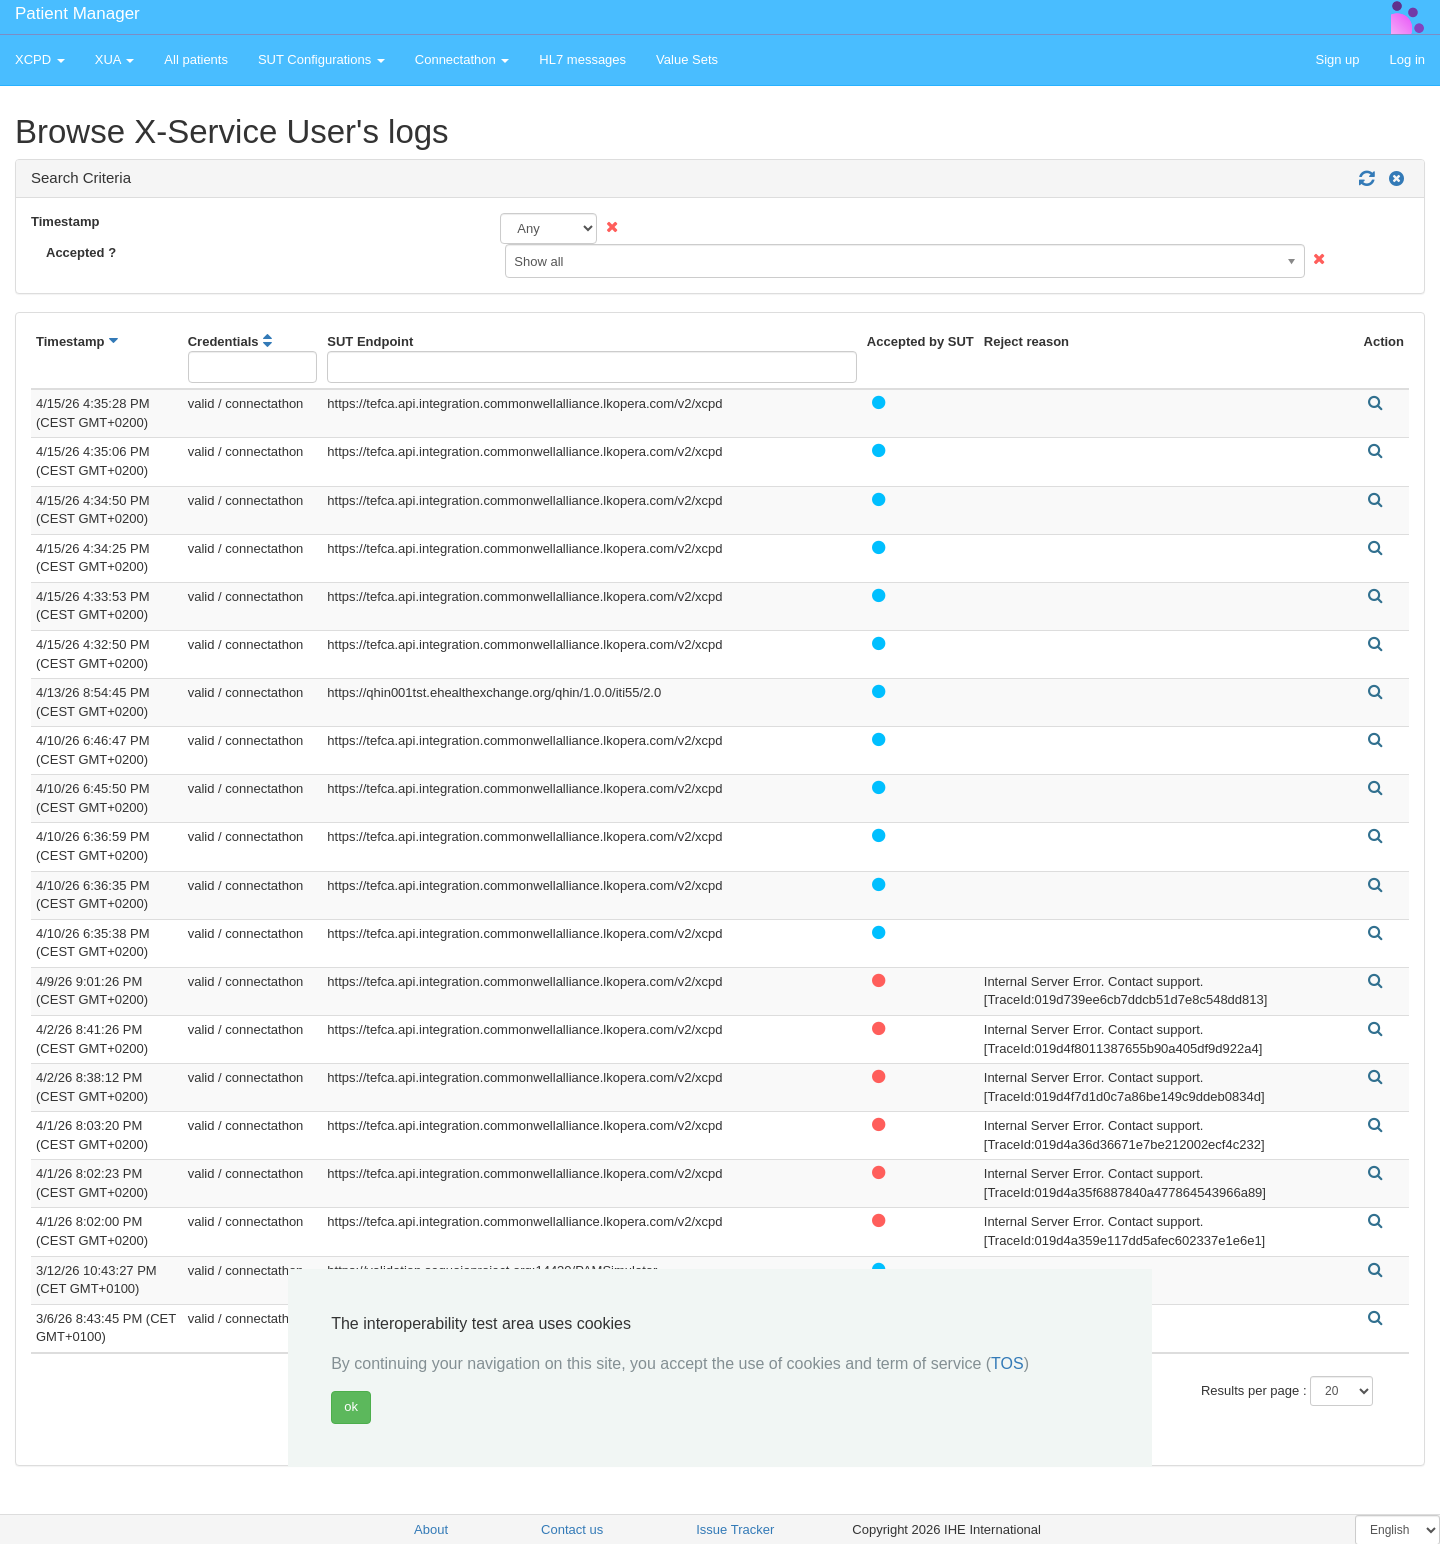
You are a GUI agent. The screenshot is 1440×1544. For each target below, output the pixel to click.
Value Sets (687, 59)
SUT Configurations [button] (321, 59)
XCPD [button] (40, 59)
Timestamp (65, 221)
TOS (1007, 1363)
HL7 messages (582, 59)
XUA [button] (115, 59)
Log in (1407, 59)
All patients (196, 59)
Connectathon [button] (462, 59)
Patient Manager (77, 13)
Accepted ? (81, 252)
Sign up (1337, 59)
